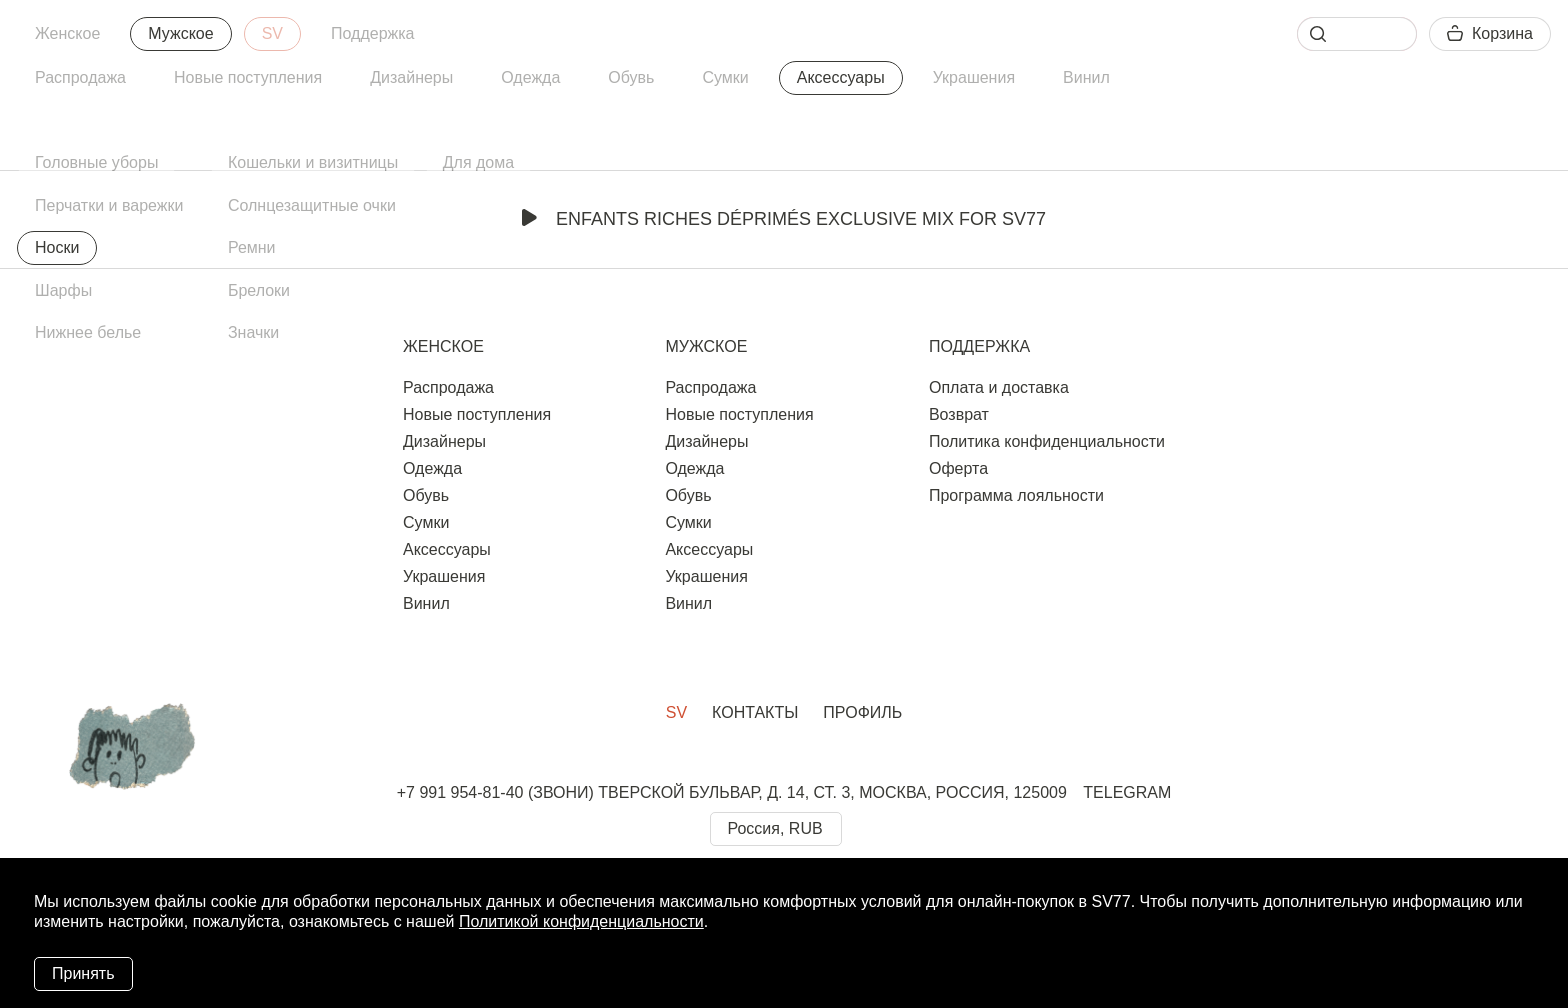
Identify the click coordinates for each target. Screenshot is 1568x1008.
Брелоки (259, 290)
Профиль (862, 712)
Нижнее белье (88, 332)
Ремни (252, 247)
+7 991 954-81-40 (460, 792)
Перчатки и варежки (109, 205)
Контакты (755, 712)
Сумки (725, 77)
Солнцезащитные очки (312, 205)
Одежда (530, 77)
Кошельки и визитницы (313, 162)
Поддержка (372, 33)
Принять (83, 973)
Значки (253, 332)
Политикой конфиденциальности (581, 921)
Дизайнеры (411, 77)
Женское (67, 33)
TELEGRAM (1127, 792)
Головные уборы (96, 162)
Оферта (958, 468)
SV (272, 33)
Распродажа (80, 77)
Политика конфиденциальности (1047, 441)
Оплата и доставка (999, 387)
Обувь (631, 77)
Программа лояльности (1016, 495)
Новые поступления (248, 77)
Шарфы (63, 290)
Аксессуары (841, 77)
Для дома (478, 162)
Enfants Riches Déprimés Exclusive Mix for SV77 (784, 219)
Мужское (180, 33)
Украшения (974, 77)
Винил (1086, 77)
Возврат (959, 414)
